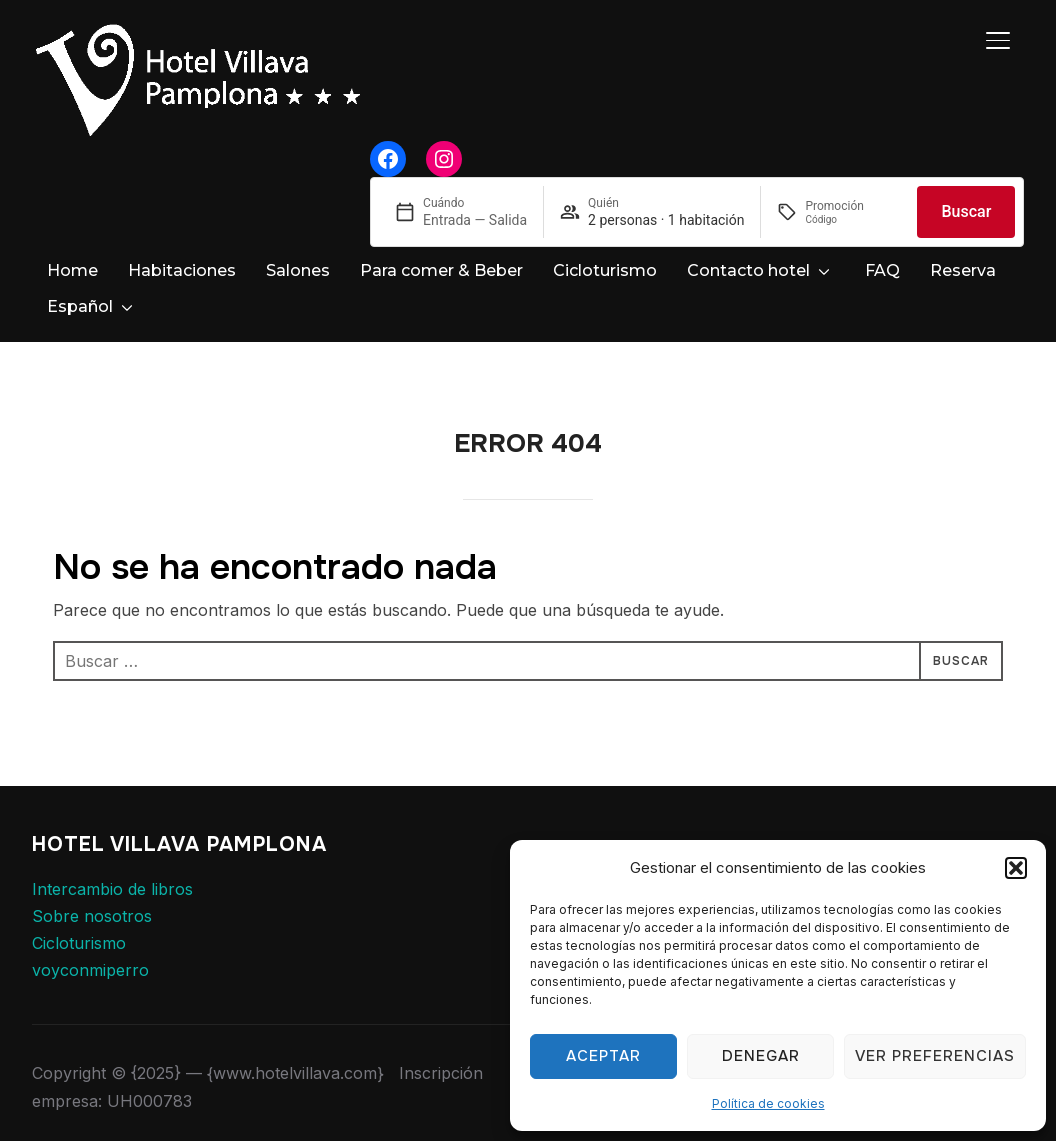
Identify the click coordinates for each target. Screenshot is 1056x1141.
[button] (1016, 868)
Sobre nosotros (92, 898)
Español (80, 306)
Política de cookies (768, 1103)
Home (72, 270)
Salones (298, 270)
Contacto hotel (748, 270)
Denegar (761, 1056)
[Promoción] (853, 219)
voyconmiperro (90, 952)
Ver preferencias (935, 1056)
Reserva (963, 270)
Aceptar (603, 1056)
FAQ (882, 270)
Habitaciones (182, 270)
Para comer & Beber (441, 270)
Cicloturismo (605, 270)
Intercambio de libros (112, 871)
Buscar (966, 211)
